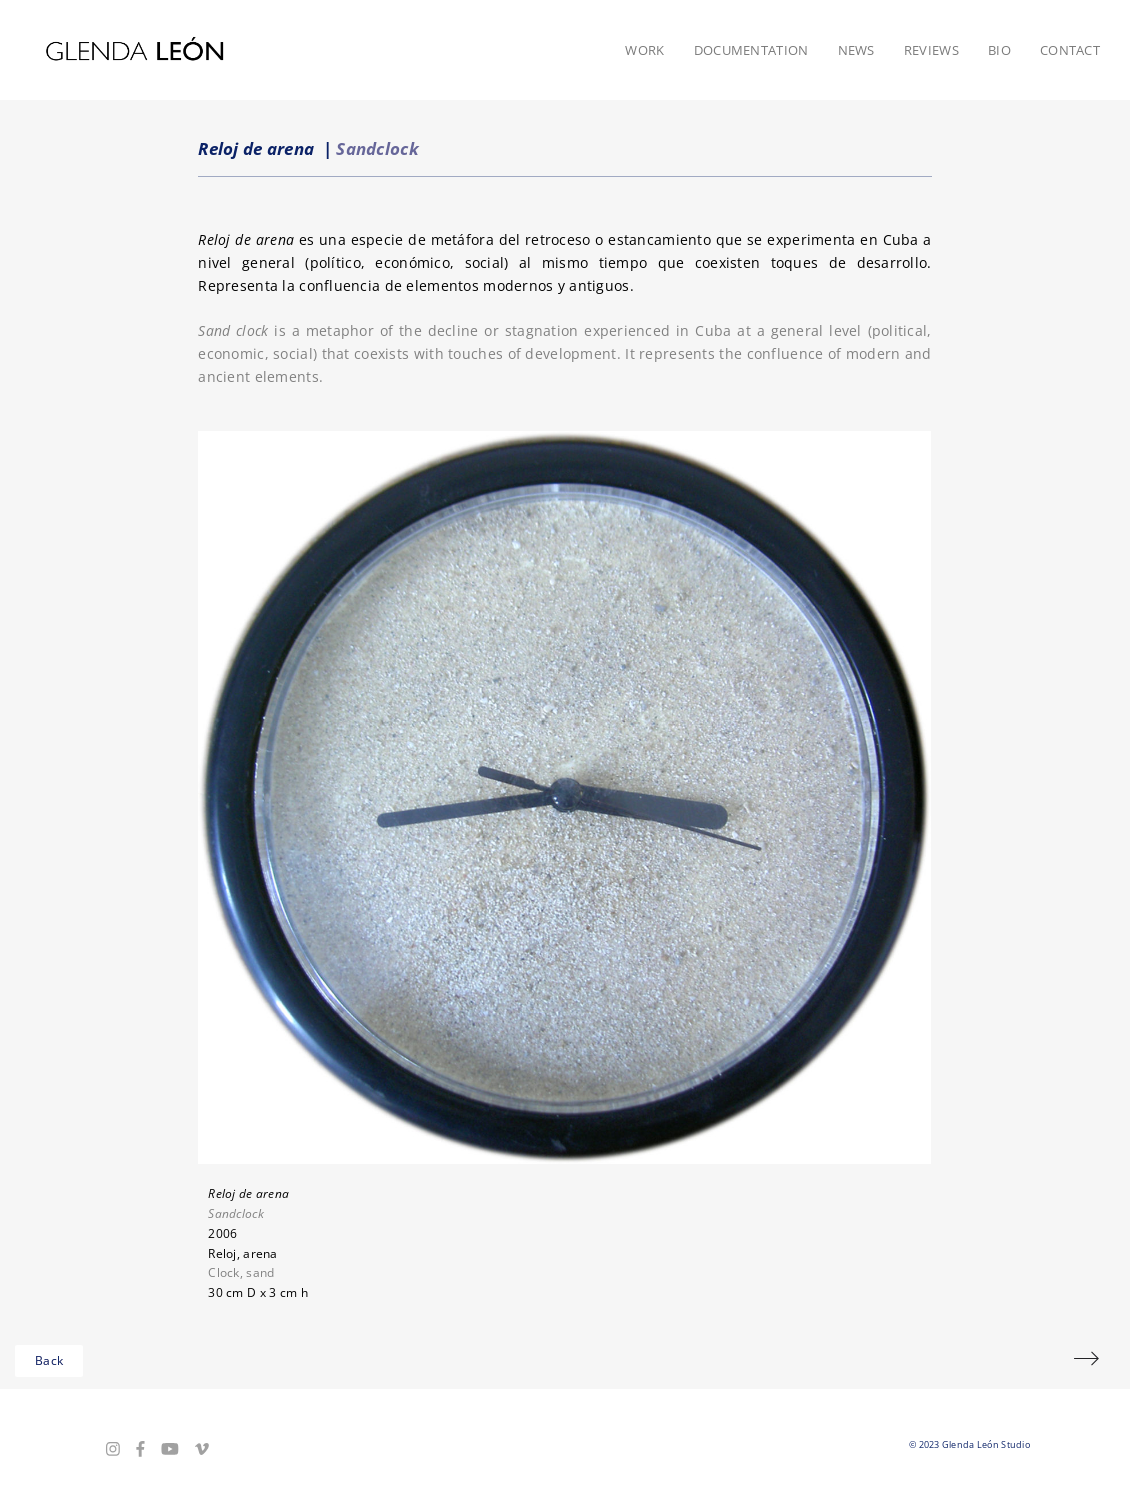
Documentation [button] (751, 50)
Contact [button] (1070, 50)
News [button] (856, 50)
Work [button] (644, 50)
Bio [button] (999, 50)
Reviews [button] (931, 50)
